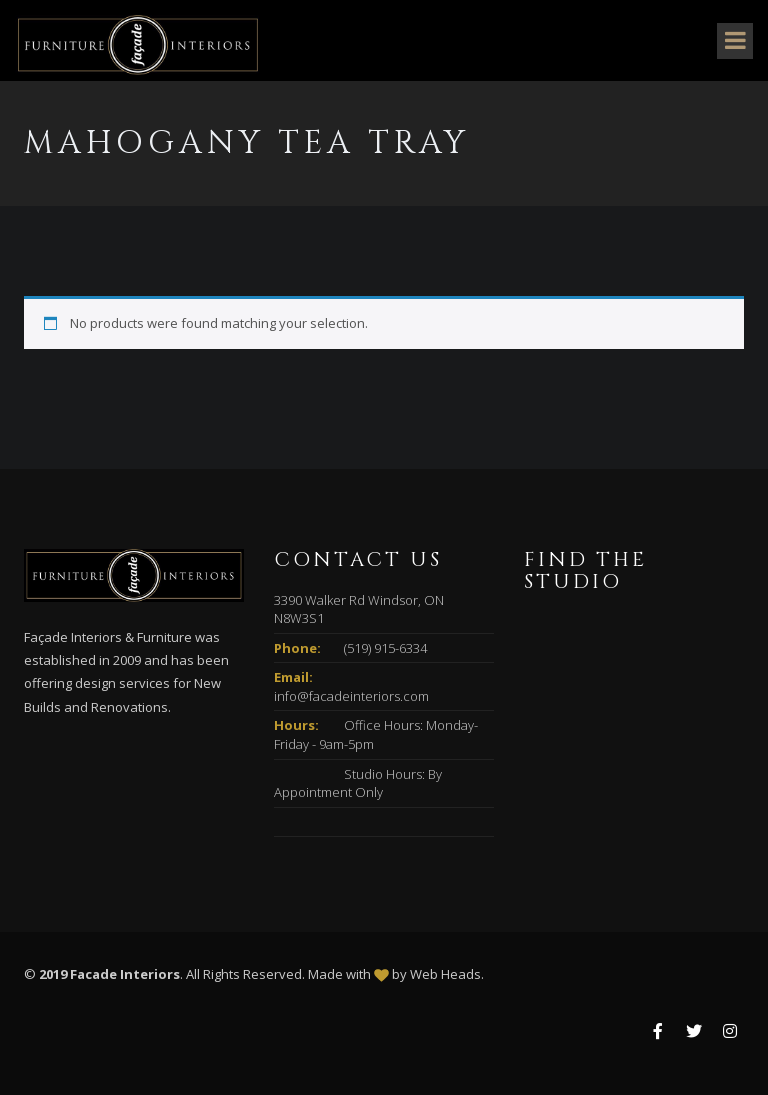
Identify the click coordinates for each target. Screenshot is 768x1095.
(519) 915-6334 (385, 648)
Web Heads (445, 974)
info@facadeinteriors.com (351, 696)
